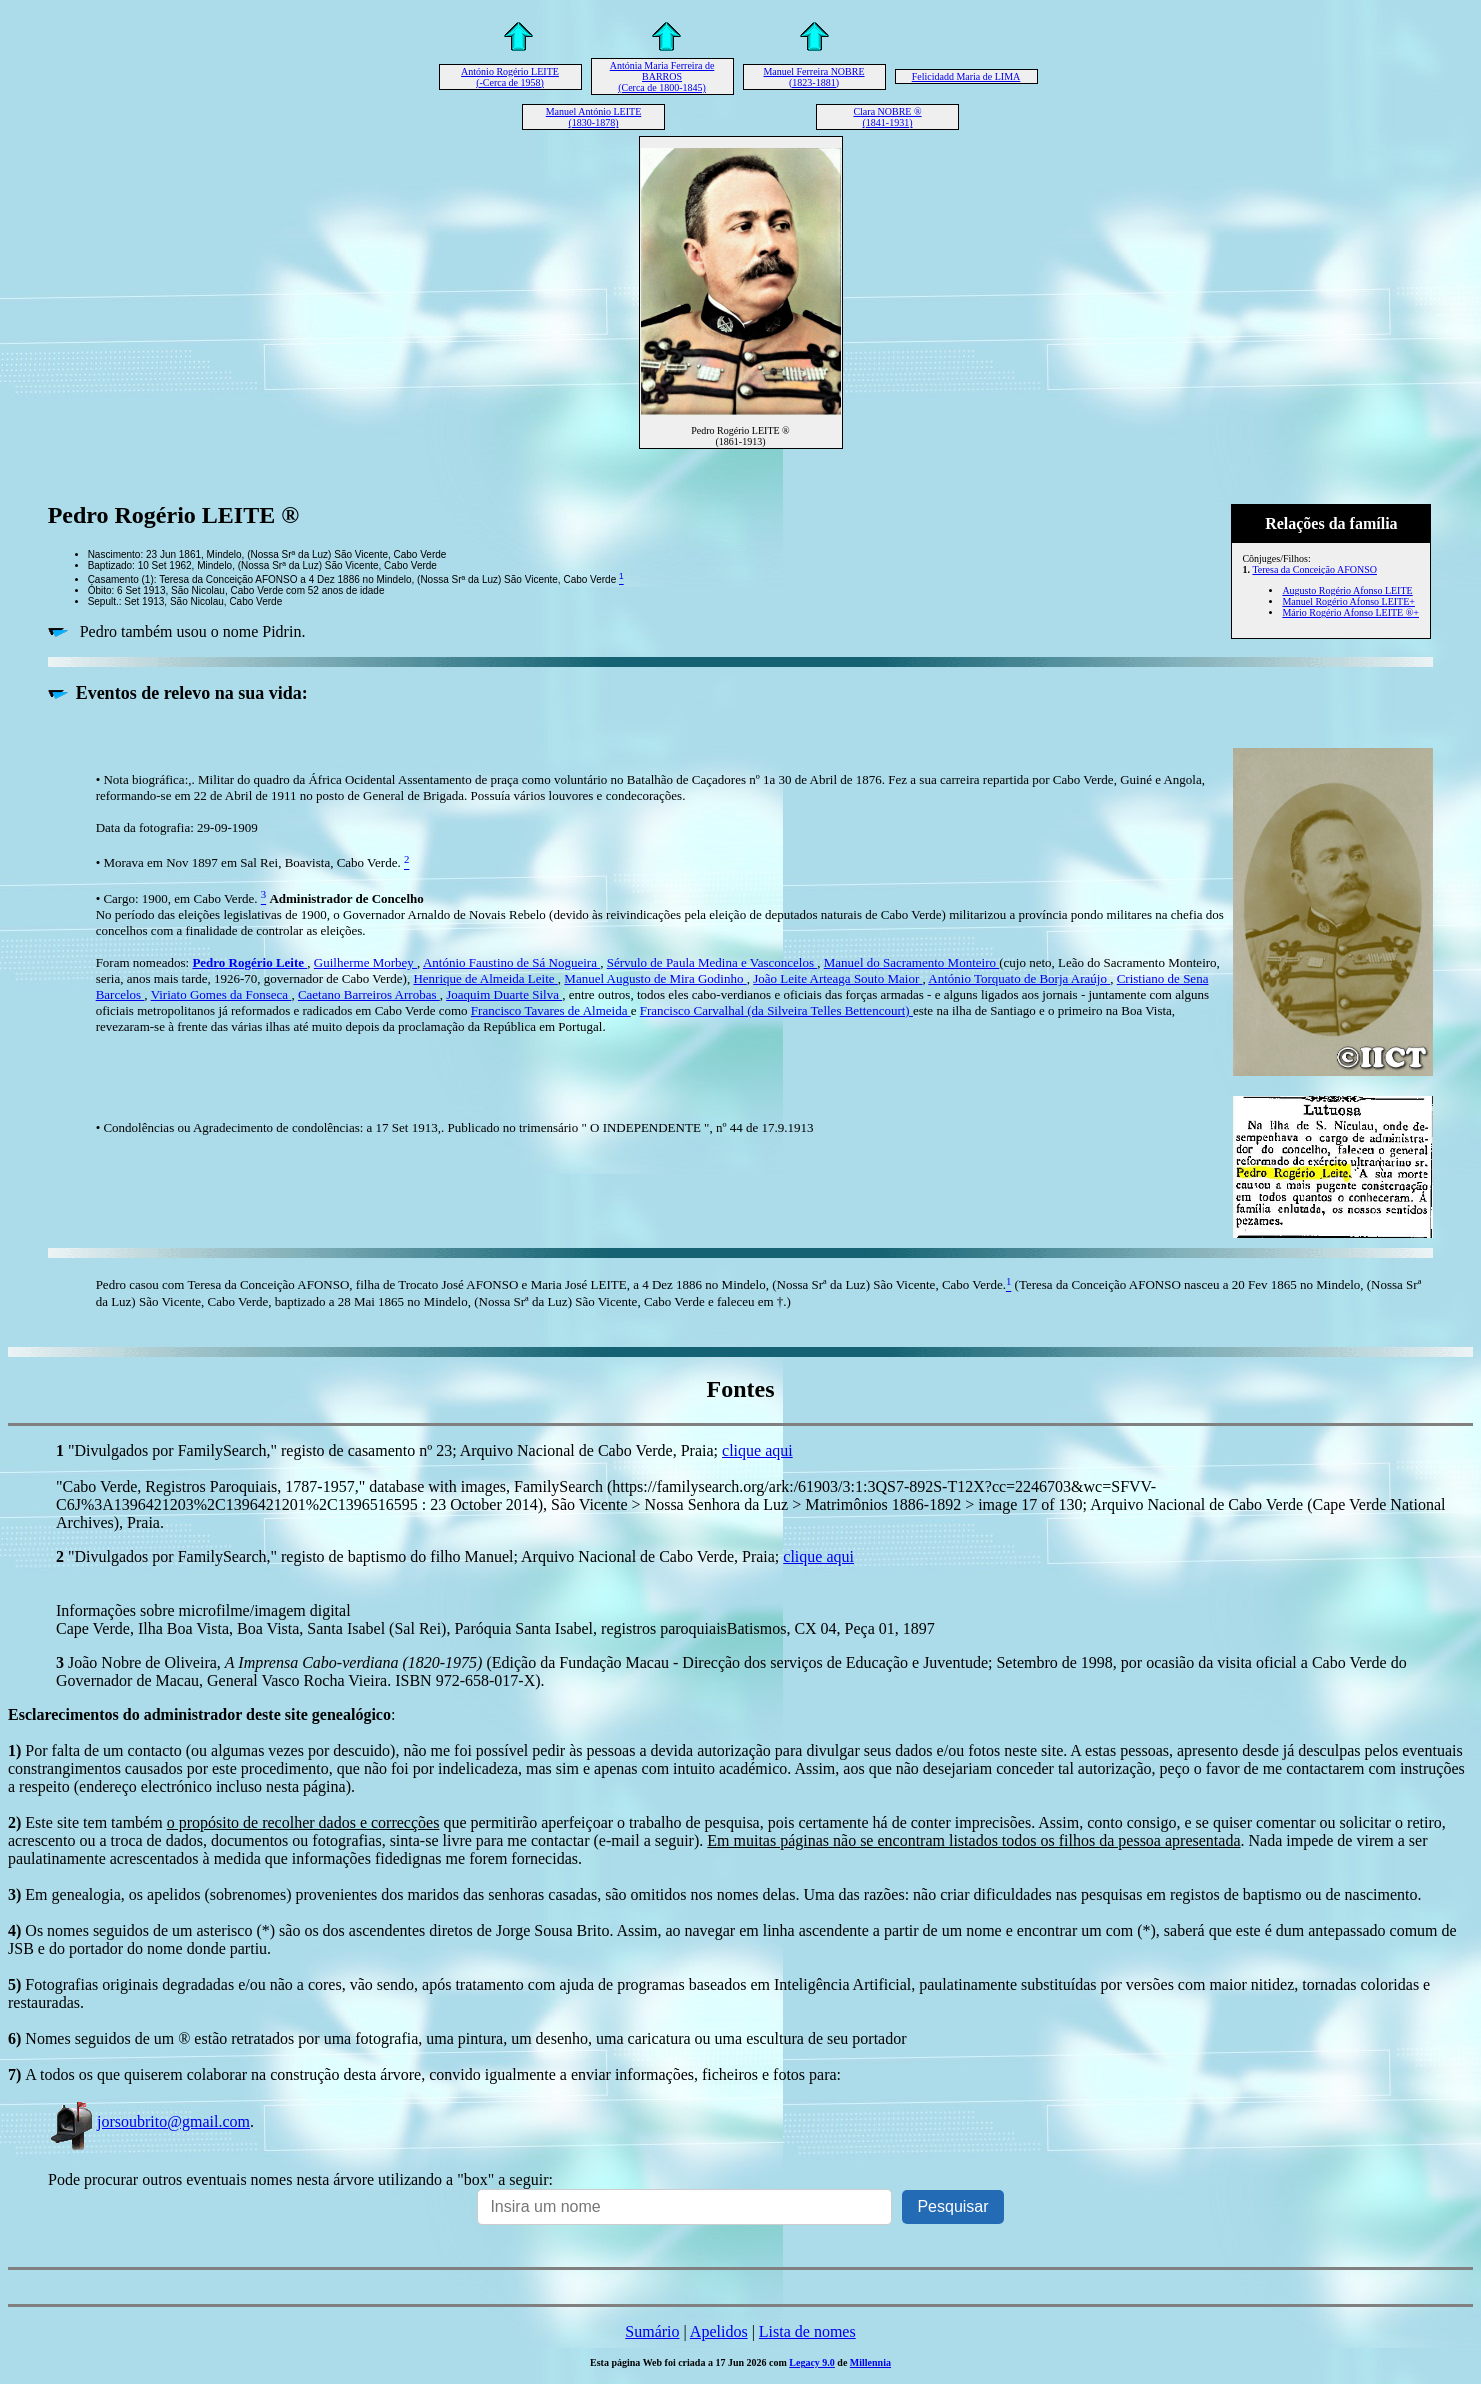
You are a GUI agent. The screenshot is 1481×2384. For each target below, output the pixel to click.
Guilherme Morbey (365, 962)
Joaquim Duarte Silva (504, 994)
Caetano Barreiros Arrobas (369, 994)
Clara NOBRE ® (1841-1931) (887, 117)
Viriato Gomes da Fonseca (221, 994)
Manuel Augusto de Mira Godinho (655, 978)
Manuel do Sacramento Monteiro (911, 962)
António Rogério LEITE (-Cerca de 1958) (510, 77)
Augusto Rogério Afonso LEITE (1347, 590)
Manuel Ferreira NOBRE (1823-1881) (813, 77)
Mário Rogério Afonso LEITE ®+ (1350, 612)
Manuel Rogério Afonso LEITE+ (1348, 601)
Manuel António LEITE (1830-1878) (594, 117)
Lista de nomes (807, 2331)
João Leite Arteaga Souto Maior (837, 978)
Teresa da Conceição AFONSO (1314, 569)
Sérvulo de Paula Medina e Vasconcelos (712, 962)
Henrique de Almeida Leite (485, 978)
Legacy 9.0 (812, 2362)
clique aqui (757, 1450)
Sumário (652, 2331)
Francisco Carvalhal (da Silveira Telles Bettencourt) (776, 1010)
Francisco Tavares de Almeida (551, 1010)
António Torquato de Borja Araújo (1019, 978)
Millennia (870, 2362)
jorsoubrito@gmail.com (149, 2121)
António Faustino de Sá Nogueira (511, 962)
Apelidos (719, 2331)
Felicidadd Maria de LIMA (966, 76)
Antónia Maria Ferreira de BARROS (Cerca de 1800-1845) (662, 76)
